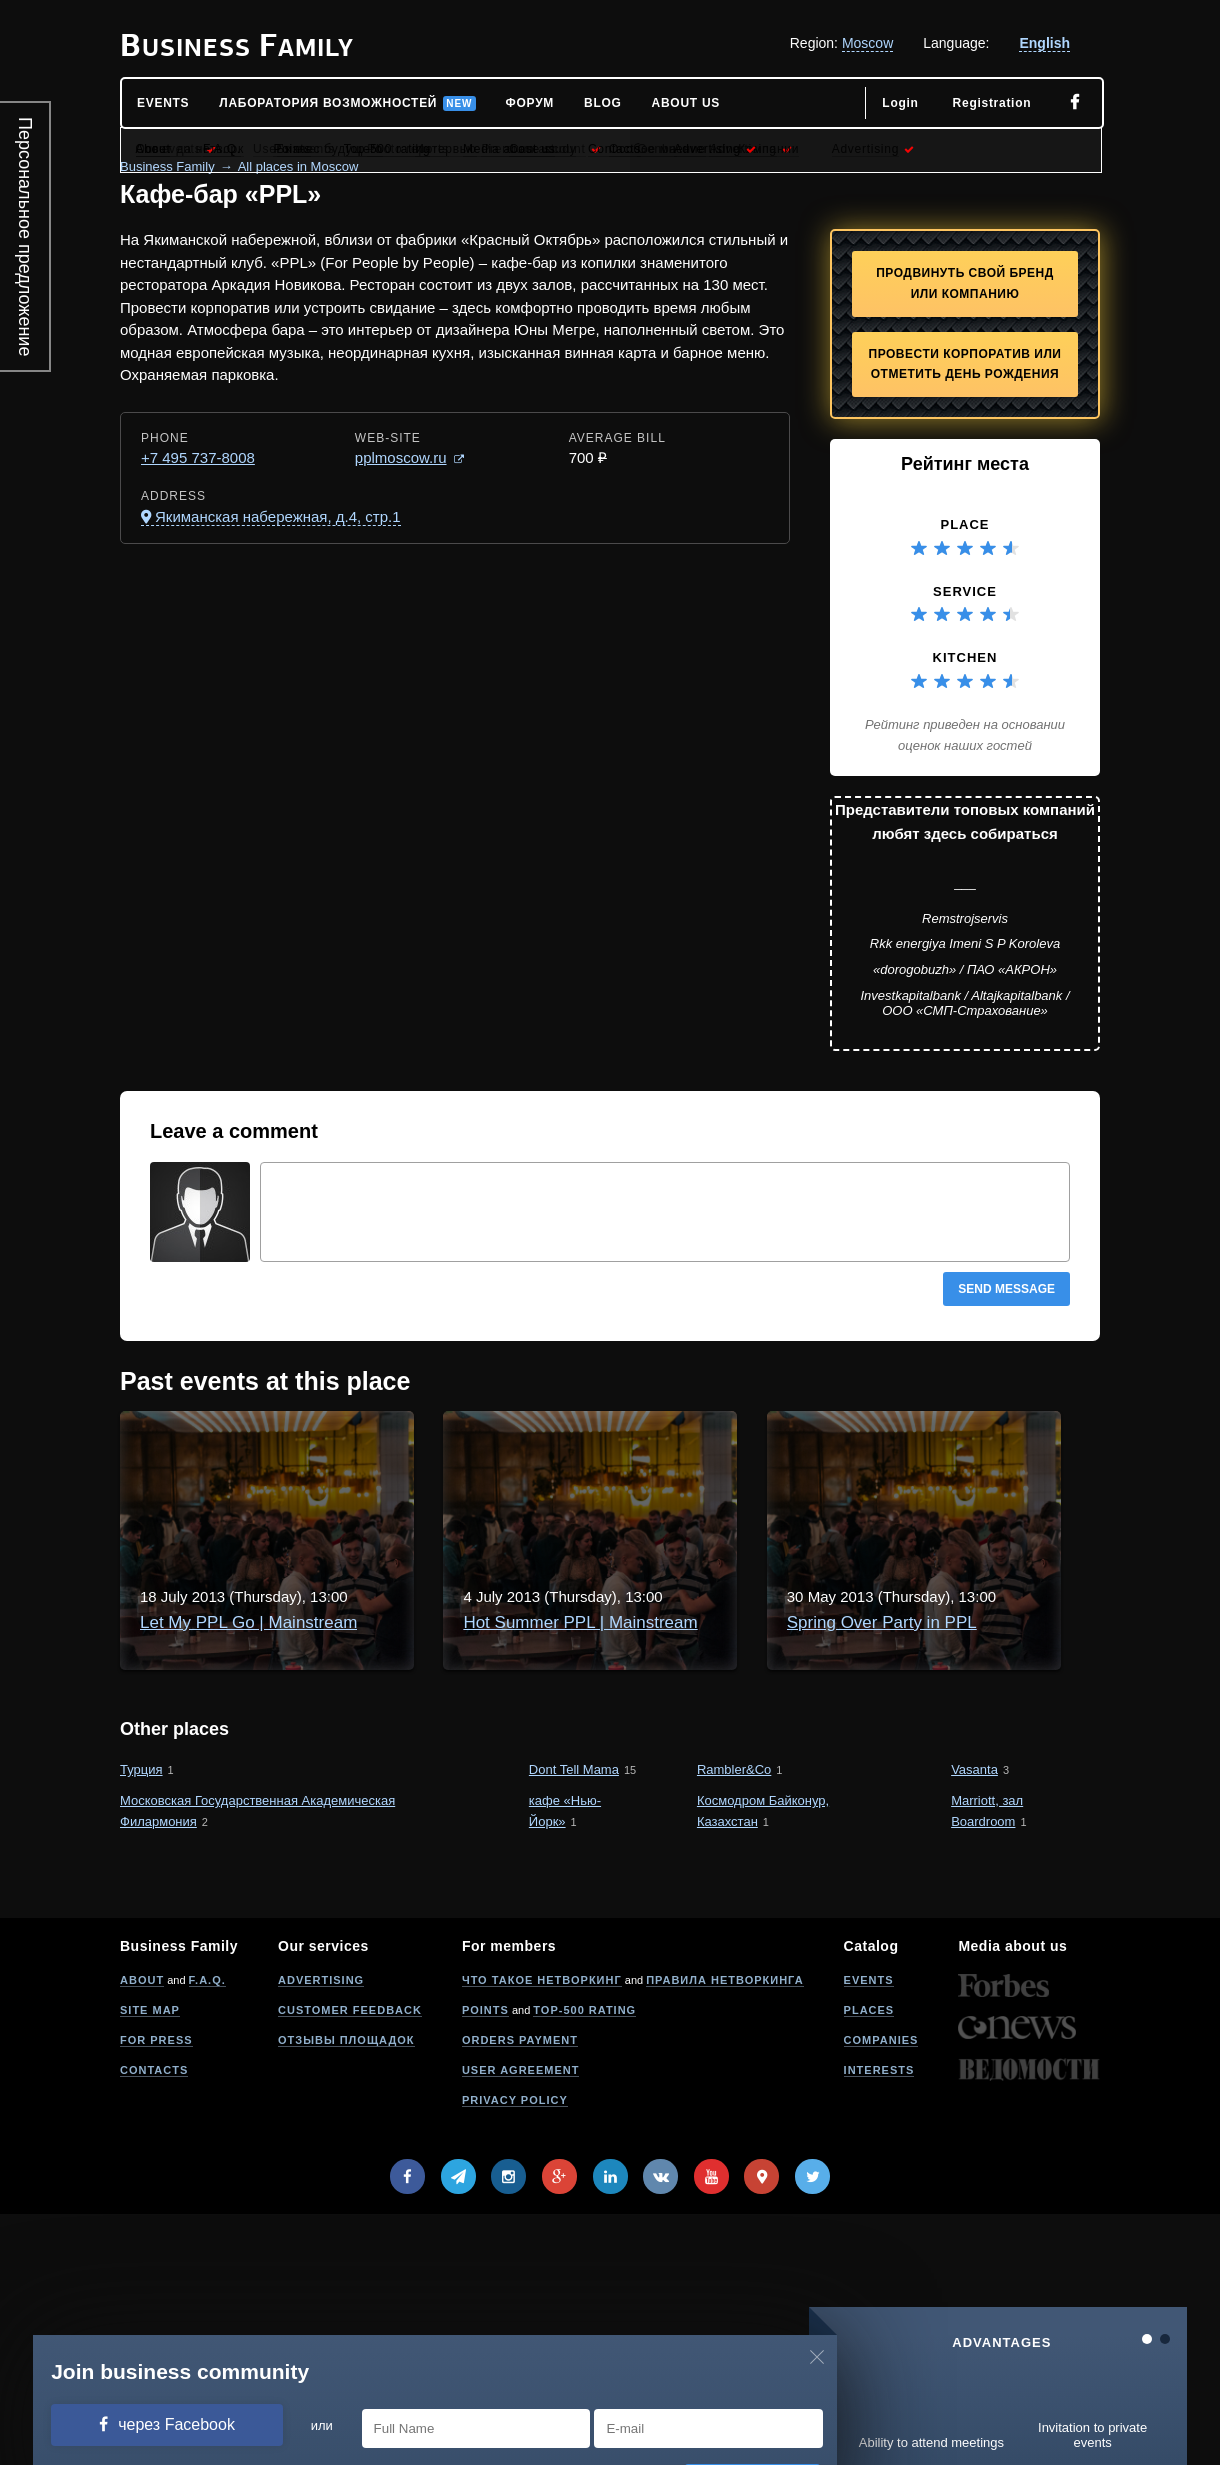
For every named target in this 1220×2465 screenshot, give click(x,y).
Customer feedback (350, 2261)
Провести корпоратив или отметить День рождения (965, 364)
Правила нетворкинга (724, 2231)
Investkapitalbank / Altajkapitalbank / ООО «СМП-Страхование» (964, 1003)
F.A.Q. (207, 2231)
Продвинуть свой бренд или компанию (965, 283)
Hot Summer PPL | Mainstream (429, 1633)
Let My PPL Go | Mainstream (420, 1453)
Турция (141, 2021)
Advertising (321, 2231)
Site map (150, 2261)
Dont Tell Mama (574, 2021)
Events (869, 2231)
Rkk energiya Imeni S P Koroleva (965, 943)
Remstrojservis (965, 918)
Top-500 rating (584, 2261)
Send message (1006, 1289)
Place (964, 524)
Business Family (167, 166)
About (142, 2231)
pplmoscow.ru (401, 457)
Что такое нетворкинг (542, 2231)
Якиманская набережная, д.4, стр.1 (278, 516)
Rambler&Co (734, 2021)
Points (485, 2261)
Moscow (867, 43)
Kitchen (965, 657)
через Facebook (176, 2424)
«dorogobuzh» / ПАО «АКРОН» (965, 969)
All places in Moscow (298, 166)
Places (869, 2261)
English (1044, 43)
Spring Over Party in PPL (407, 1813)
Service (965, 591)
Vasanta (974, 2021)
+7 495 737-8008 (198, 457)
